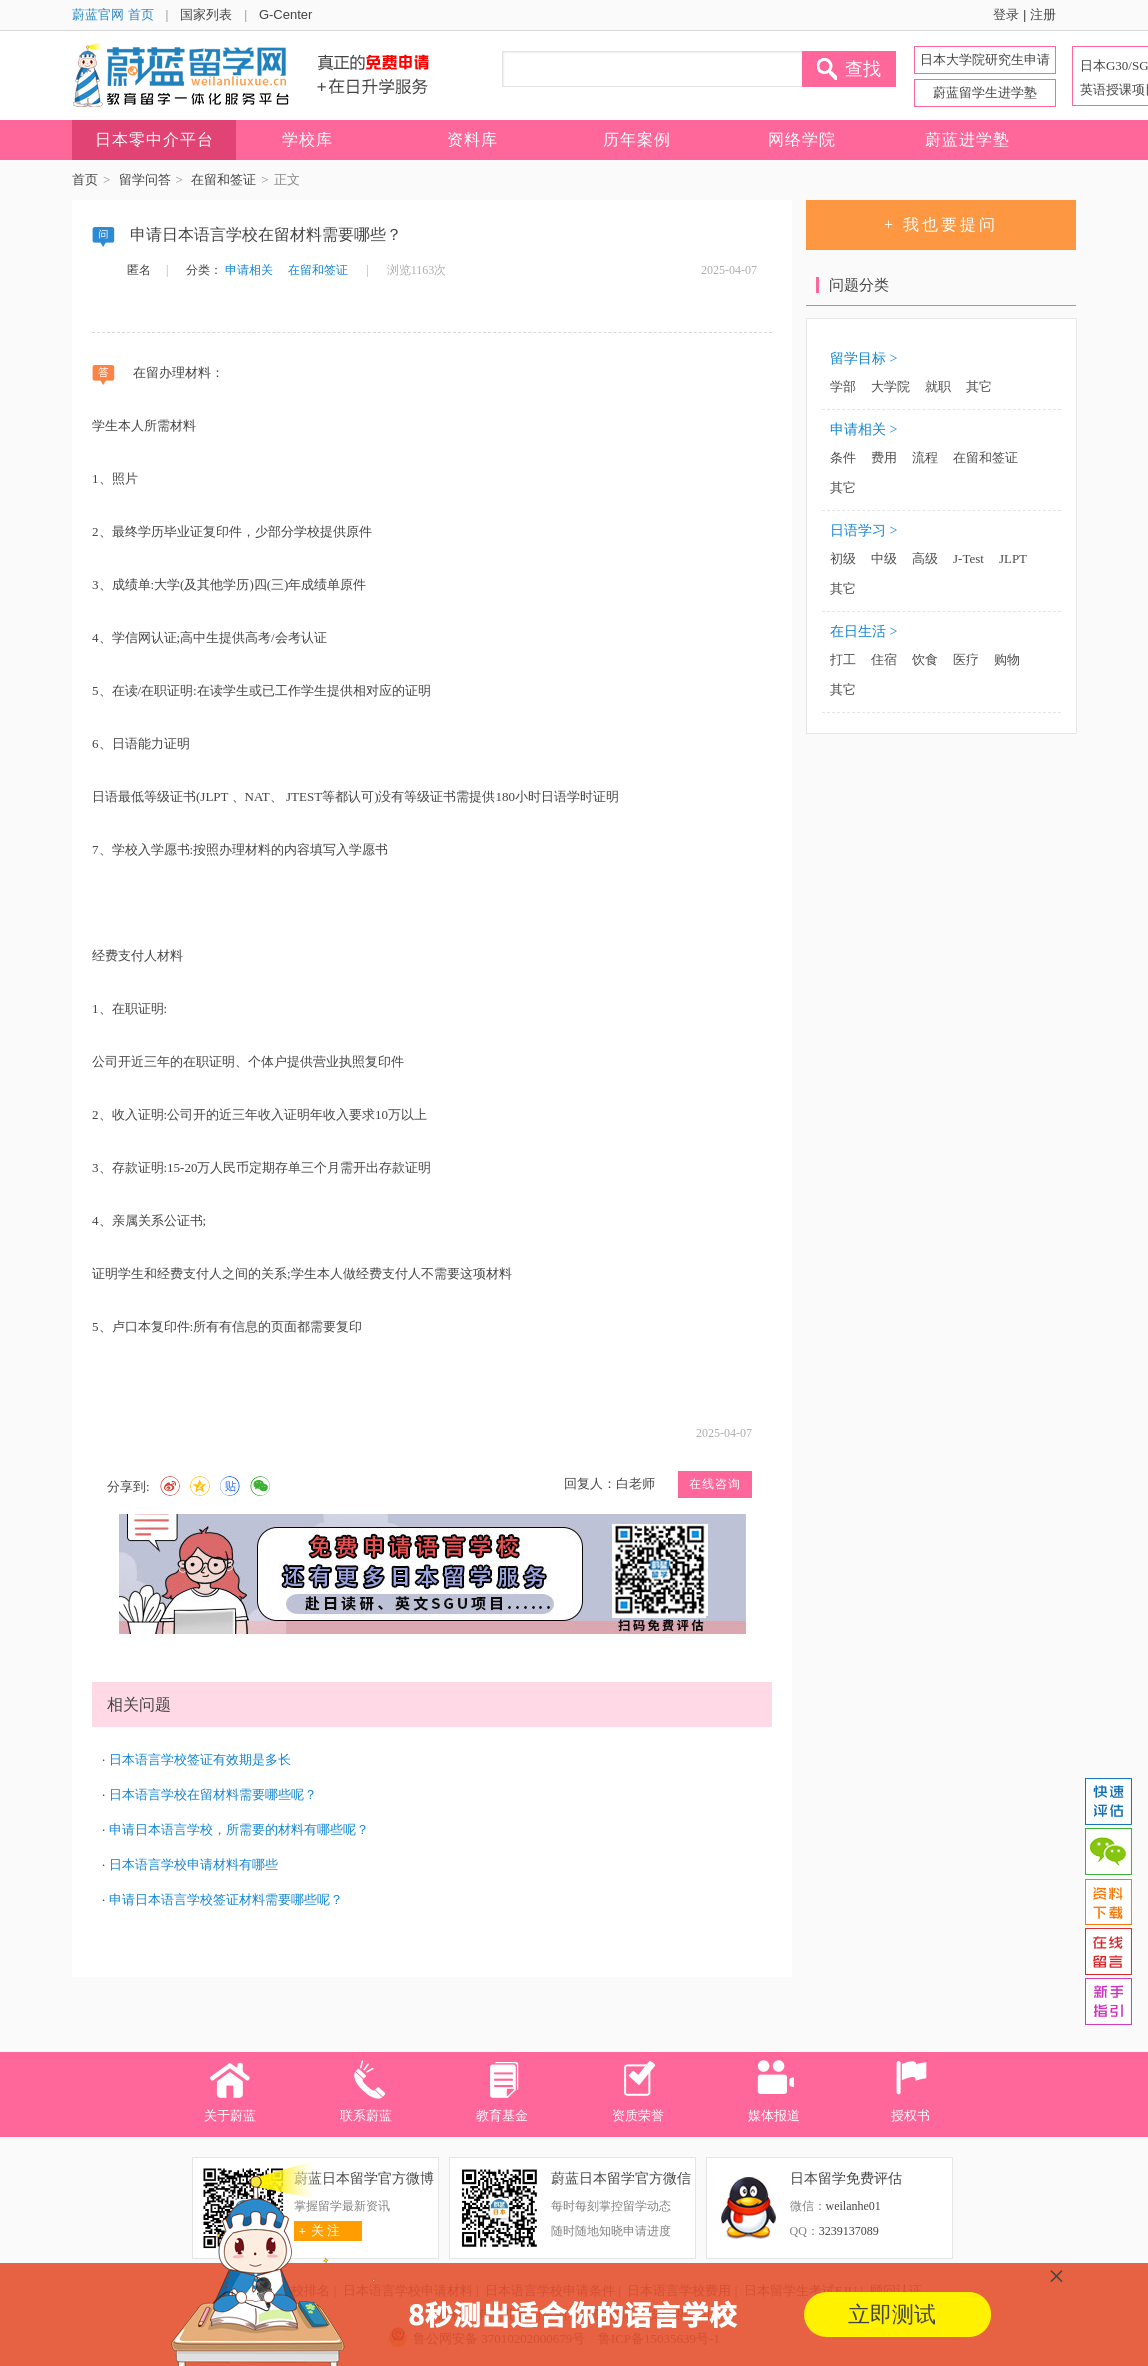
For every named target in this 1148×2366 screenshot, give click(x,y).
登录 (1006, 14)
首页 (85, 179)
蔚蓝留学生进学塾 (985, 92)
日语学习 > (863, 530)
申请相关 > (863, 429)
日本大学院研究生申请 (985, 59)
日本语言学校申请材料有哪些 (193, 1864)
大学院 (890, 386)
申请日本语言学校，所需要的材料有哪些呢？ (239, 1829)
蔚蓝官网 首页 (113, 14)
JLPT (1013, 558)
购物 (1007, 659)
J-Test (968, 558)
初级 (843, 558)
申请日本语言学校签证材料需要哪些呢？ (226, 1899)
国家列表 (206, 14)
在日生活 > (863, 631)
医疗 (966, 659)
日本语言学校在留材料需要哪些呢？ (213, 1794)
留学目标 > (863, 358)
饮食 (925, 659)
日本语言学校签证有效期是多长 (200, 1759)
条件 (843, 457)
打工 (843, 659)
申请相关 (249, 270)
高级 (925, 558)
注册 (1043, 14)
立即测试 (892, 2314)
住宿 (884, 659)
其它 (979, 386)
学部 (843, 386)
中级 (884, 558)
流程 (925, 457)
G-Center (285, 14)
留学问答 (145, 179)
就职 (938, 386)
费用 (884, 457)
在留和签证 (223, 179)
